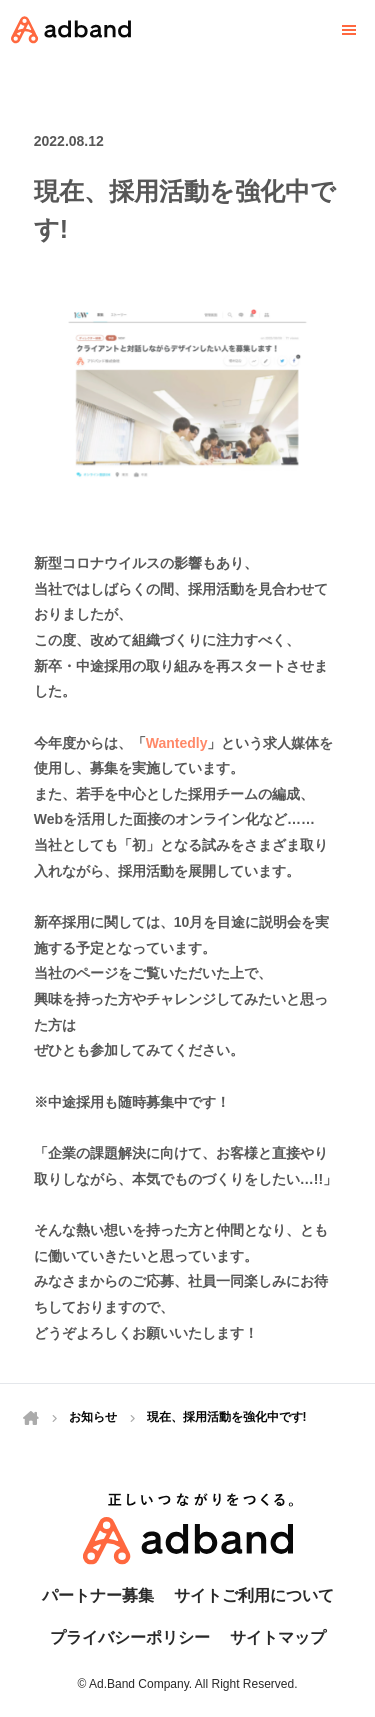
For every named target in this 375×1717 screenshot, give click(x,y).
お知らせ (93, 1417)
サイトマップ (278, 1637)
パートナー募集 (98, 1595)
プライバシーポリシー (130, 1637)
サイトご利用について (254, 1595)
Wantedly (177, 751)
